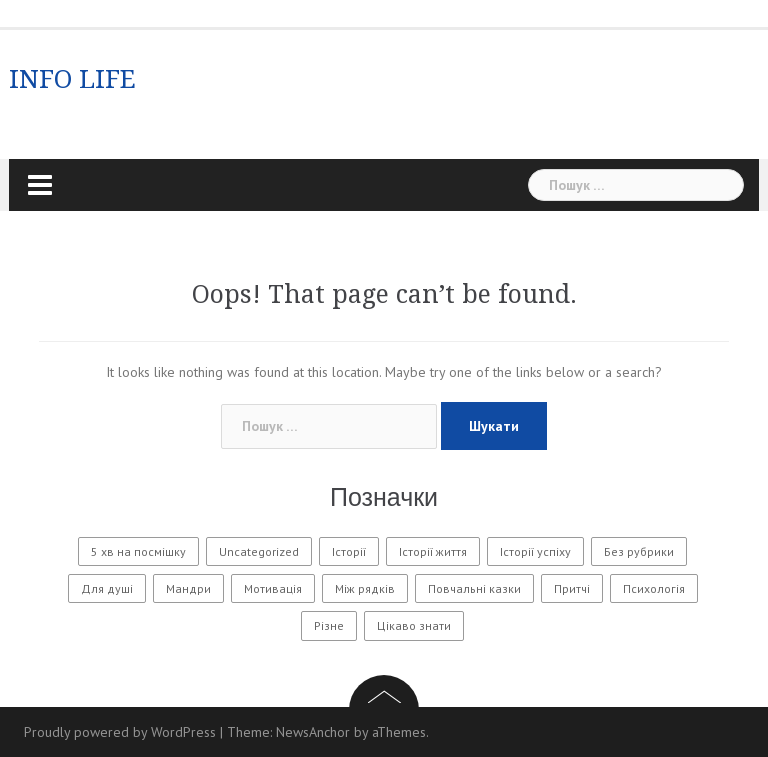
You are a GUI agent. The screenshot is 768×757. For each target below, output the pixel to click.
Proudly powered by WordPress (120, 732)
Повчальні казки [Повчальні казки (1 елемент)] (474, 588)
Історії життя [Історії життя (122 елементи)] (433, 551)
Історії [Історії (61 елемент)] (349, 551)
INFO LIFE (72, 79)
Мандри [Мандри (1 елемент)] (188, 588)
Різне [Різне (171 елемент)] (329, 625)
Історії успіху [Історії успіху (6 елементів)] (535, 551)
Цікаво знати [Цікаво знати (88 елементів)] (414, 625)
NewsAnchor (313, 732)
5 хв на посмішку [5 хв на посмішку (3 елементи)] (138, 551)
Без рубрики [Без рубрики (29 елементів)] (639, 551)
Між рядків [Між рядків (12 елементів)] (365, 588)
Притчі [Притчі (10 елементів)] (572, 588)
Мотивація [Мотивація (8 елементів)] (273, 588)
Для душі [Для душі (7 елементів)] (107, 588)
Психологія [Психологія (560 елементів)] (654, 588)
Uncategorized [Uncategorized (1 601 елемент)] (259, 551)
